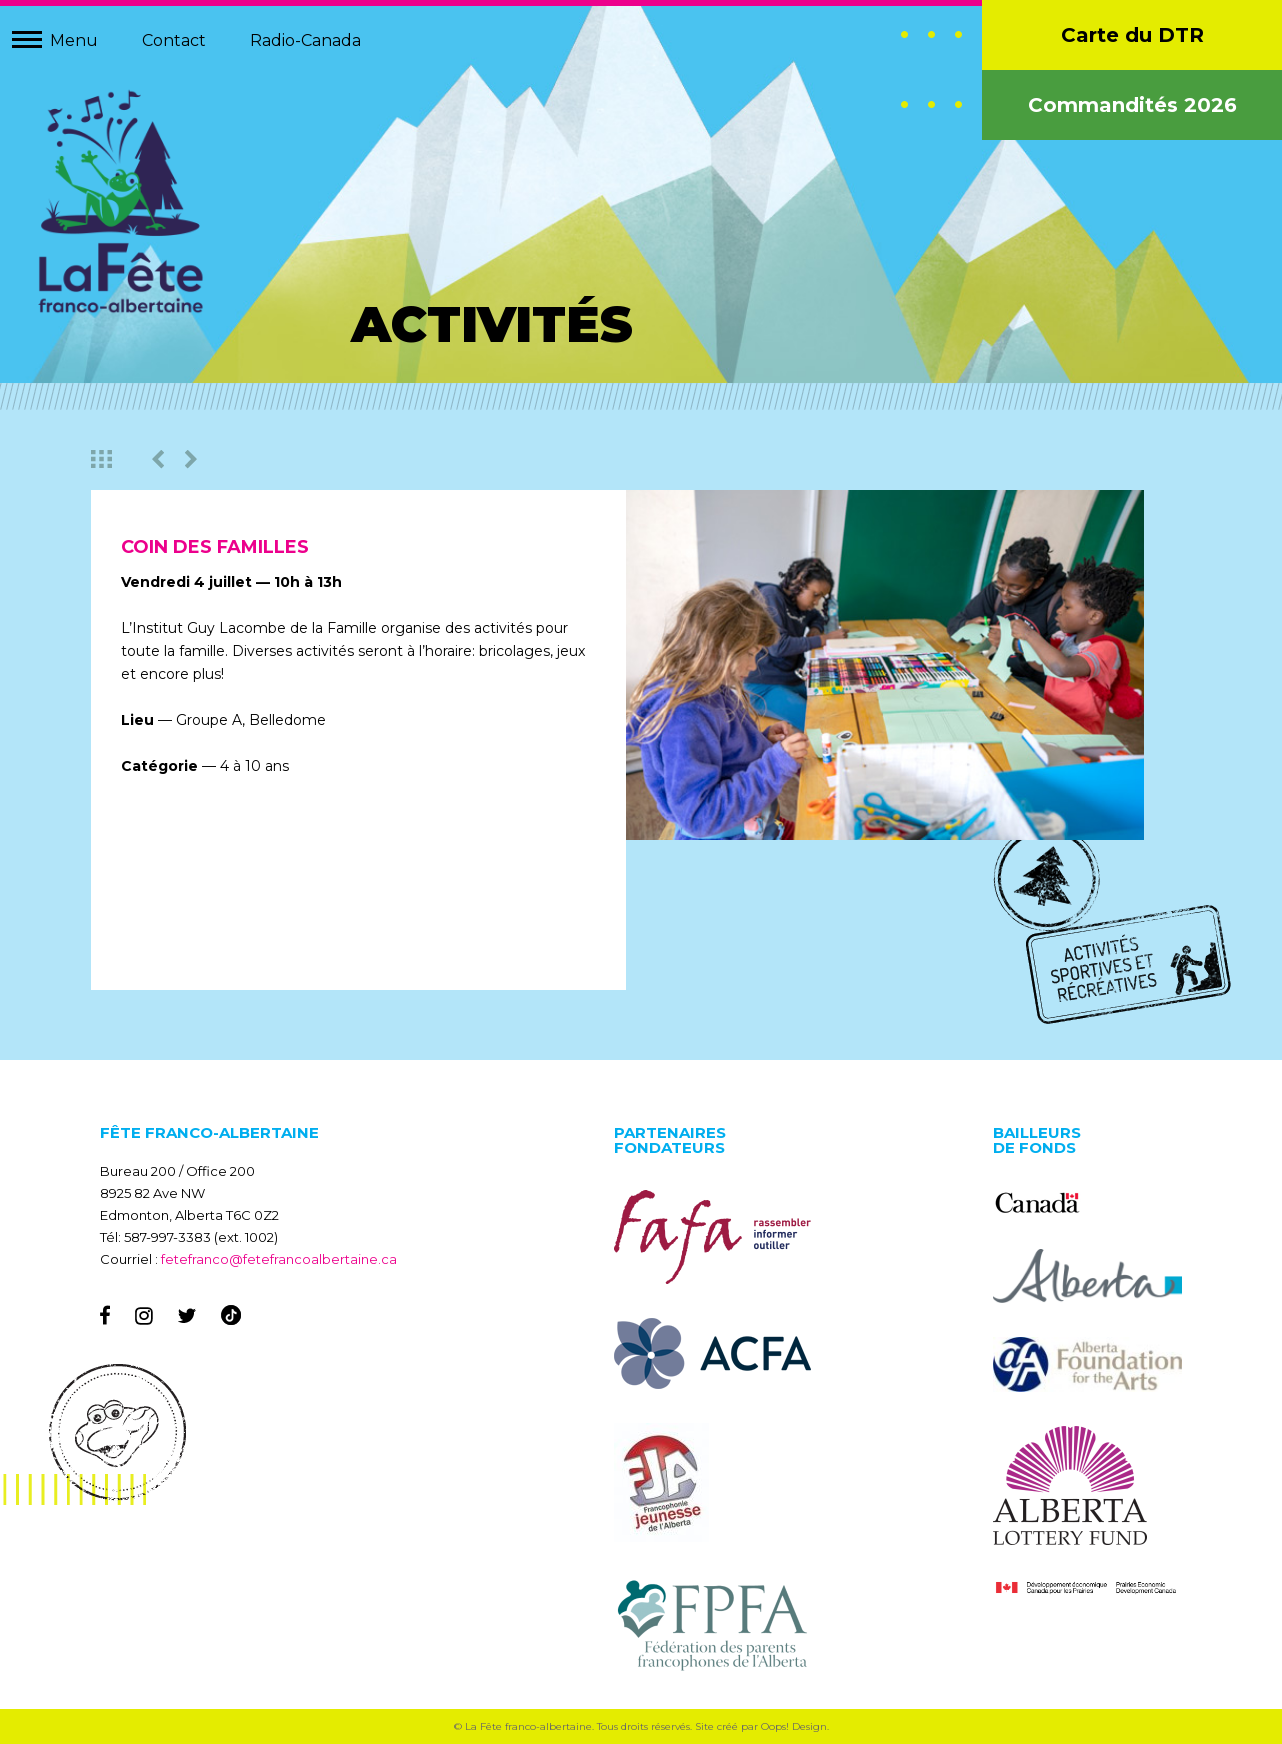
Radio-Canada (305, 40)
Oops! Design (794, 1726)
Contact (174, 40)
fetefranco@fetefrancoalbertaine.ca (279, 1259)
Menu (74, 40)
